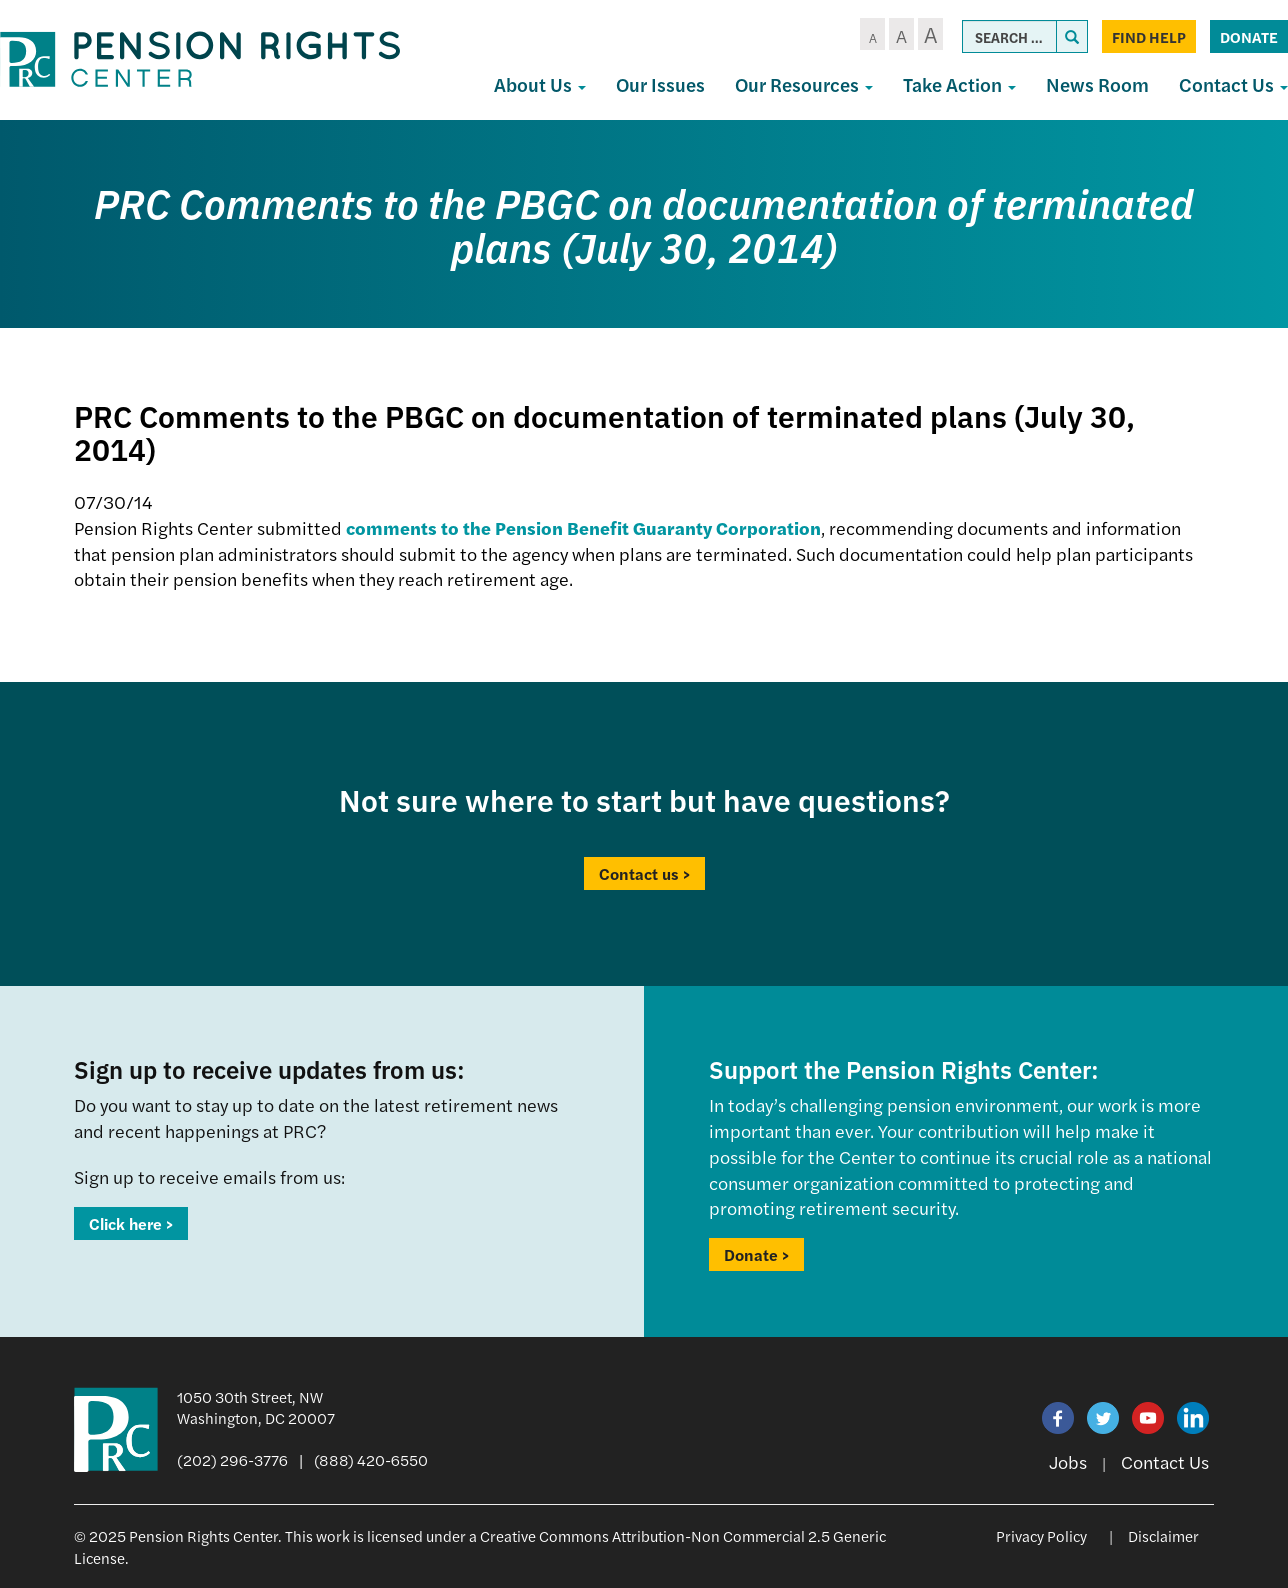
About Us (540, 84)
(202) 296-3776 (232, 1459)
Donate (1249, 36)
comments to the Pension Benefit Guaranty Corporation (583, 527)
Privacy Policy (1041, 1535)
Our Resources (804, 84)
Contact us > (644, 873)
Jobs (1068, 1461)
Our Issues (660, 84)
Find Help (1149, 36)
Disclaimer (1163, 1535)
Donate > (756, 1254)
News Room (1097, 84)
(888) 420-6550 (371, 1459)
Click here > (131, 1223)
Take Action (959, 84)
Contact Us (1165, 1461)
